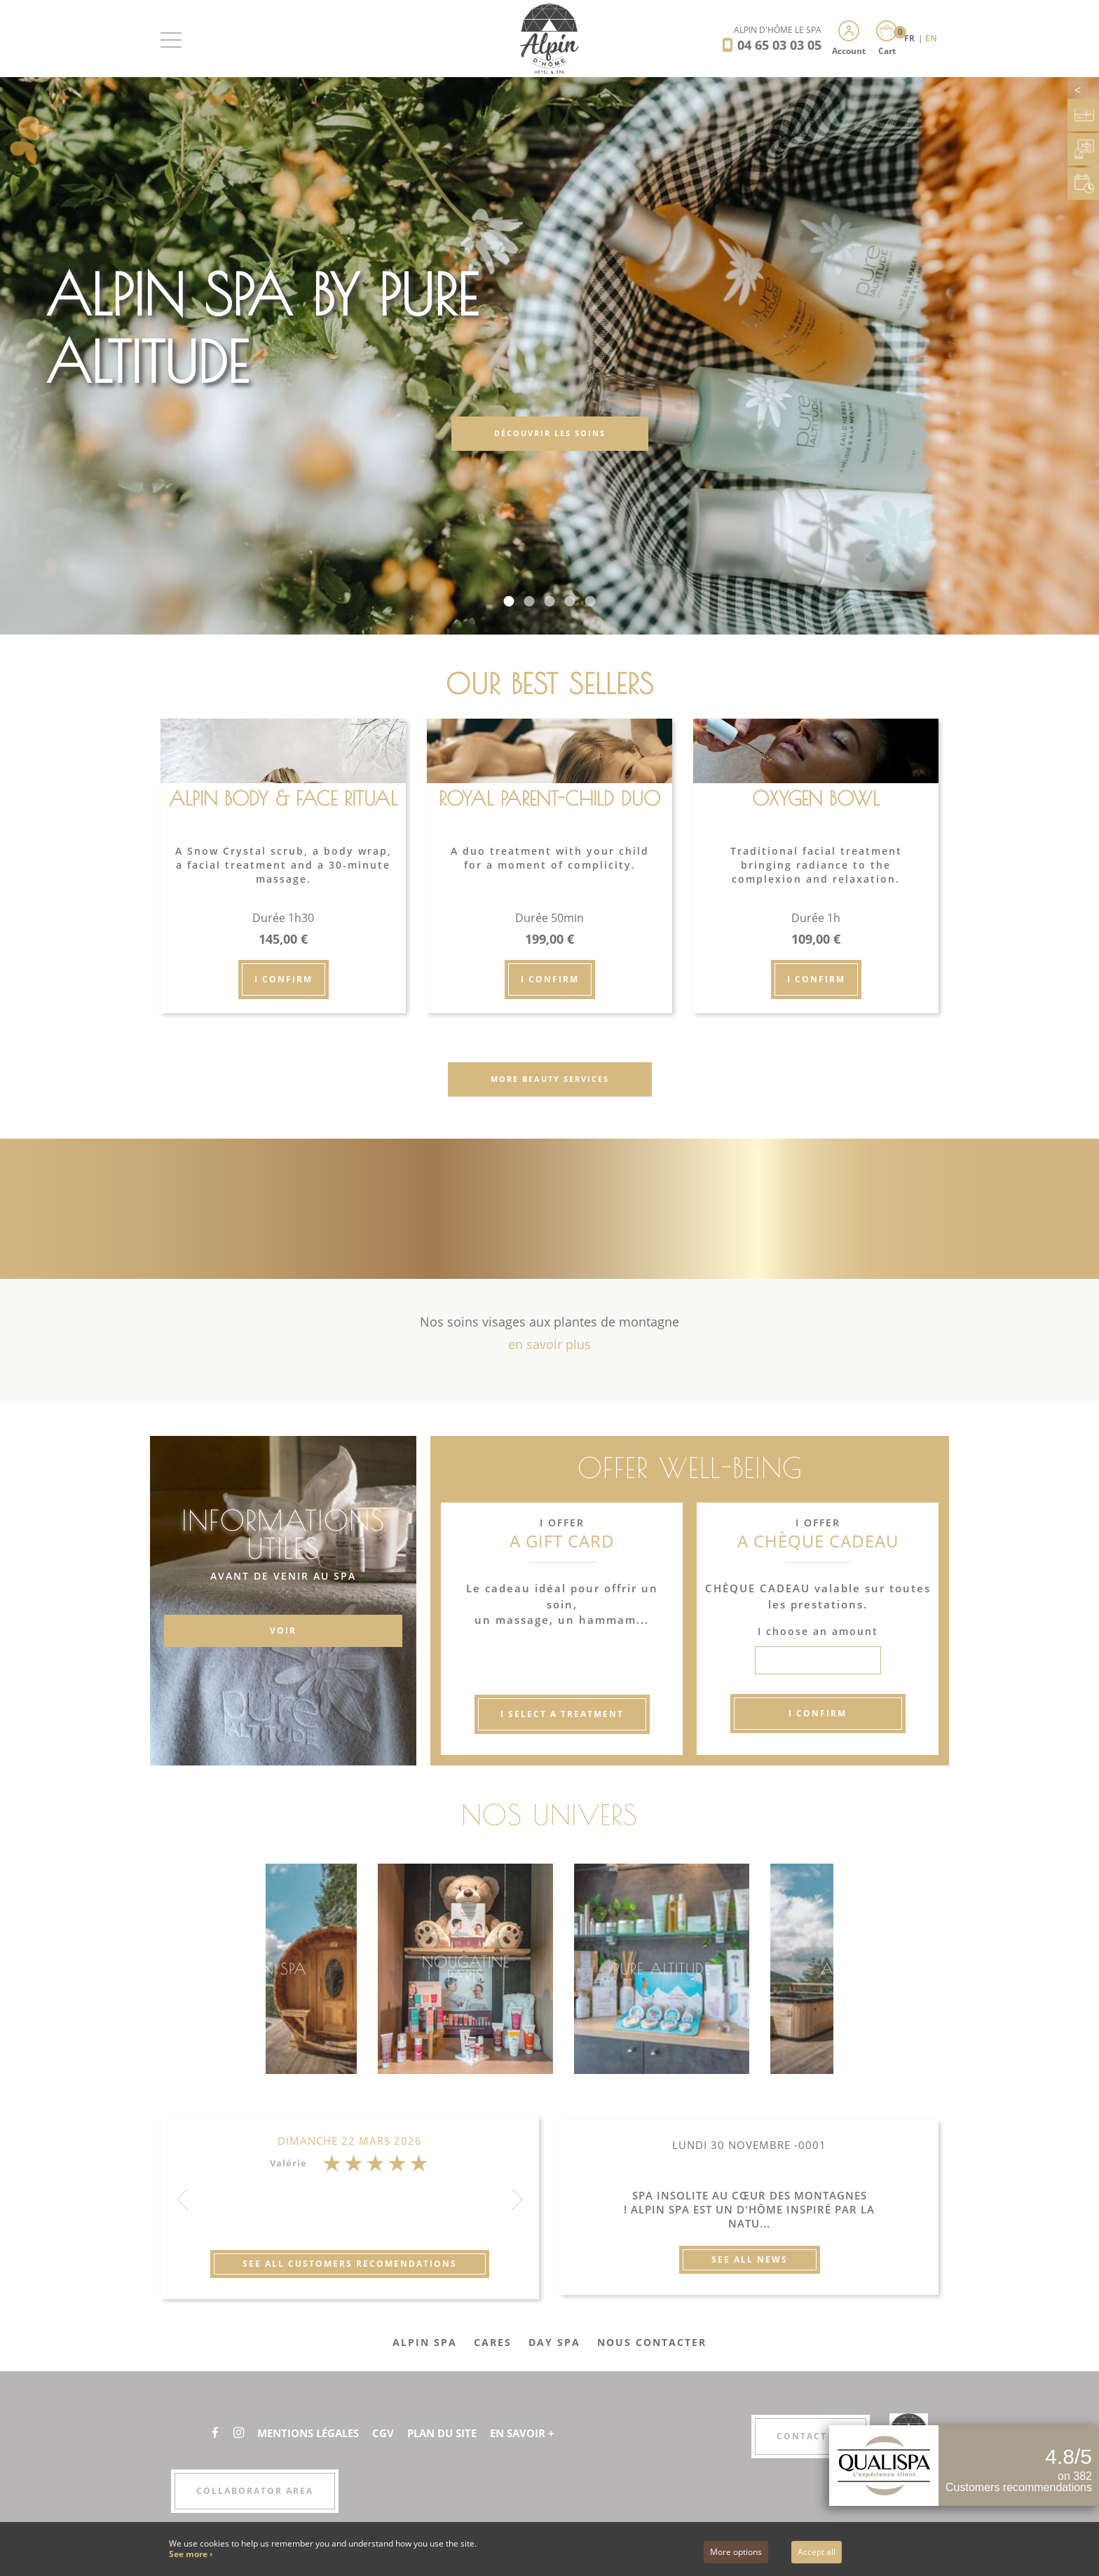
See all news (749, 2259)
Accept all (816, 2552)
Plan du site (455, 2433)
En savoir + (541, 2433)
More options (736, 2552)
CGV (394, 2433)
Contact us (811, 2436)
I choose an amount (818, 1631)
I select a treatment (562, 1714)
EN (931, 38)
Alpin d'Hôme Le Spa (777, 30)
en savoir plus (549, 1344)
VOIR (283, 1630)
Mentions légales (314, 2433)
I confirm (283, 979)
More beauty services (550, 1078)
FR (910, 38)
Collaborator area (254, 2491)
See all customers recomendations (350, 2264)
